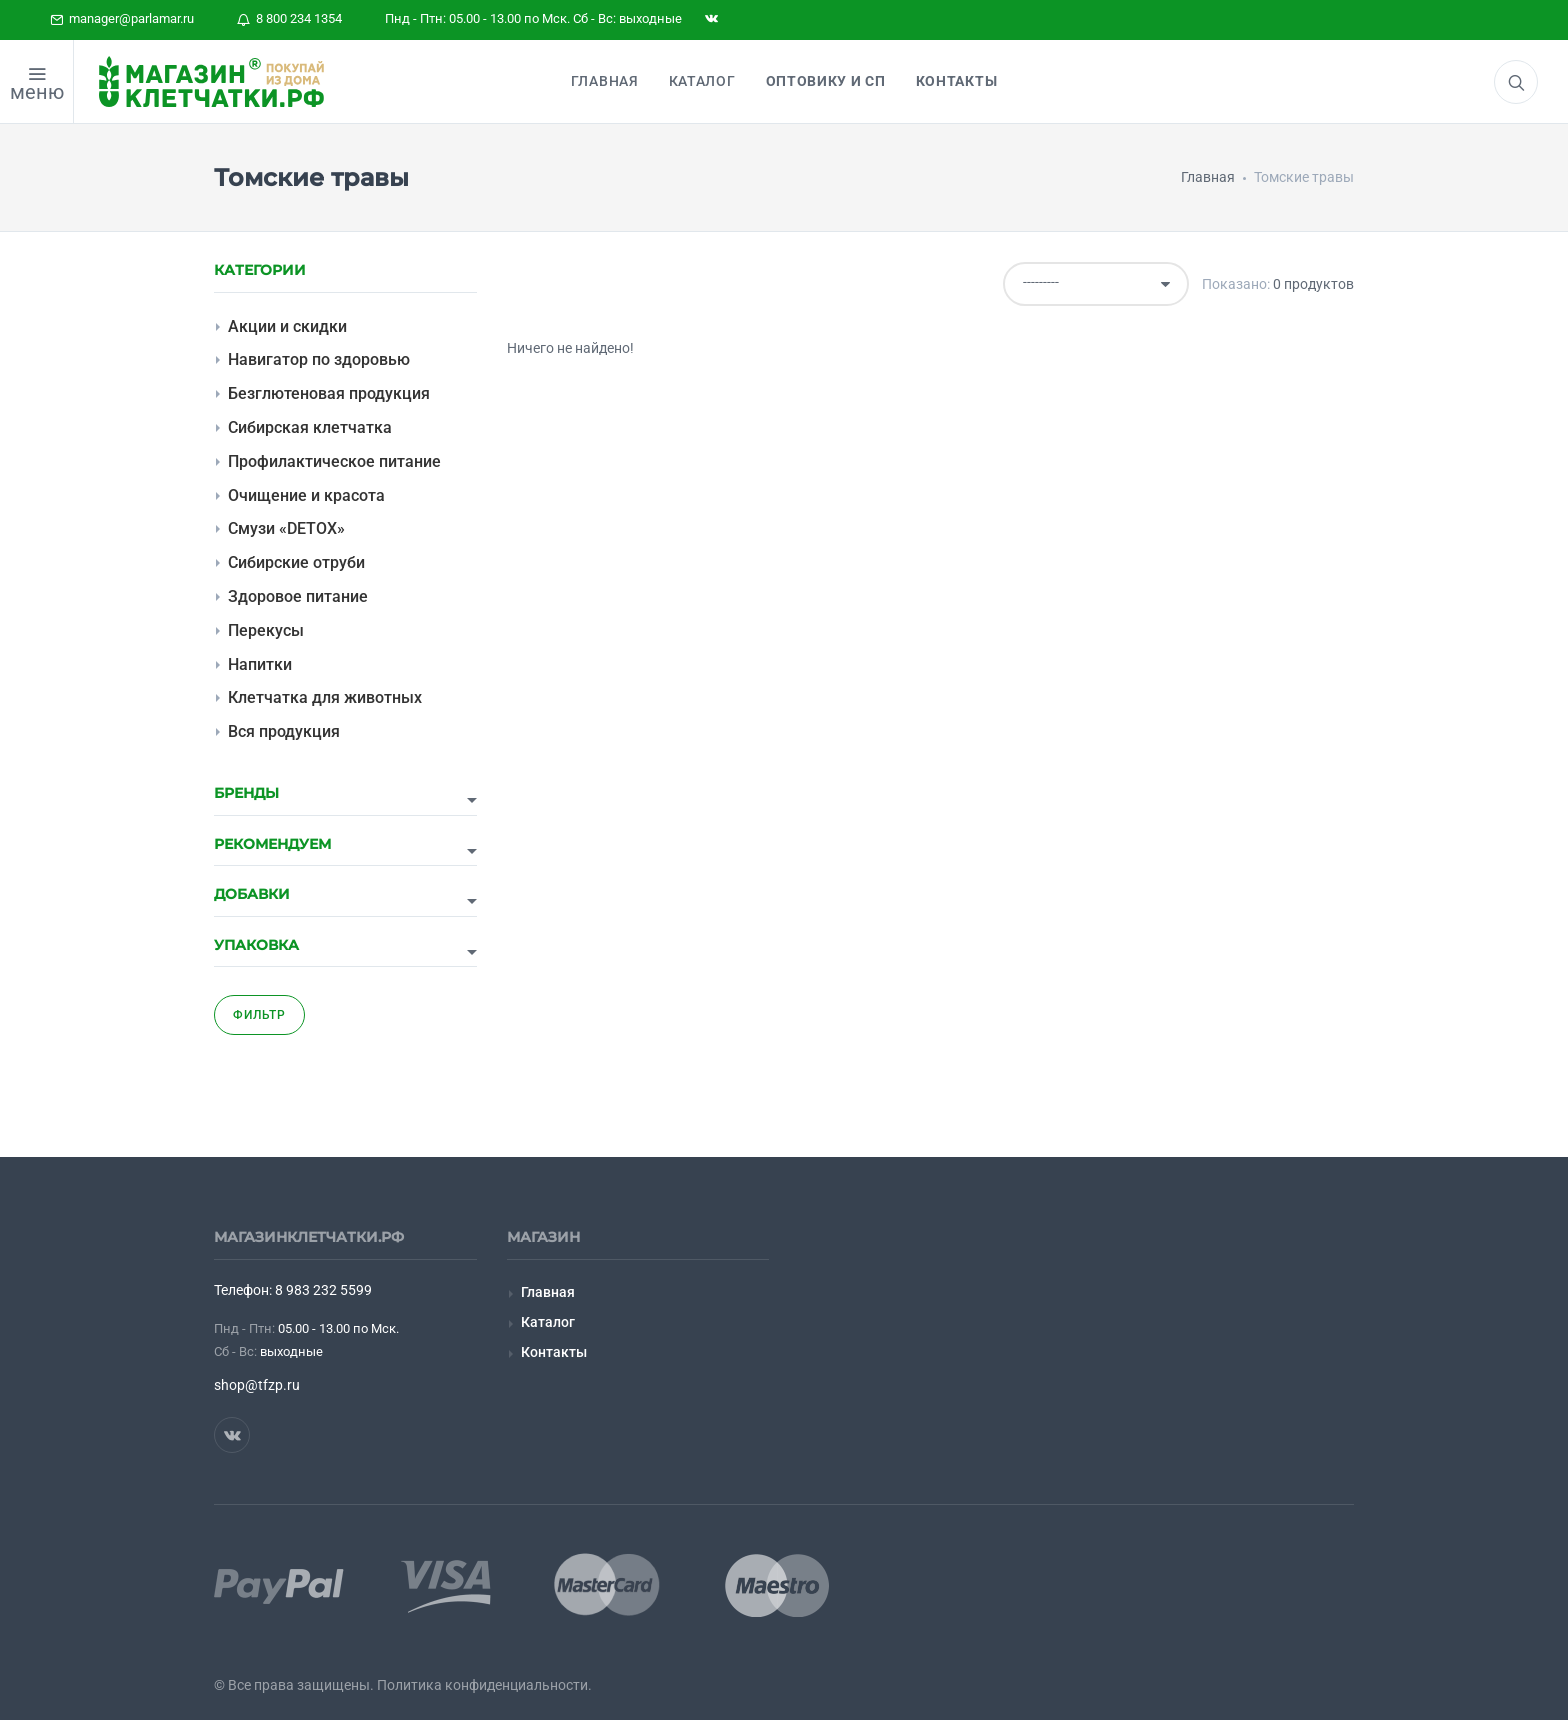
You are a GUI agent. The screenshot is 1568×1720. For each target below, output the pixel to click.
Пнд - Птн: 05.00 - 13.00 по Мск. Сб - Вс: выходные (533, 18)
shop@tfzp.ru (257, 1385)
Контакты (554, 1352)
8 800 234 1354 (289, 18)
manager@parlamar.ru (122, 18)
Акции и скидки (287, 326)
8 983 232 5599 (323, 1290)
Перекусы (266, 630)
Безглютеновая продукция (329, 393)
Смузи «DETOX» (286, 528)
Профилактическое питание (334, 461)
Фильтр (259, 1015)
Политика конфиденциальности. (484, 1685)
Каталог (548, 1322)
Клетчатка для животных (325, 697)
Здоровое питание (298, 596)
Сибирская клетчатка (310, 427)
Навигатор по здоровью (319, 359)
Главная (548, 1292)
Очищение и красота (306, 495)
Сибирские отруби (296, 562)
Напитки (260, 664)
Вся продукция (284, 731)
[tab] (345, 800)
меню (37, 92)
